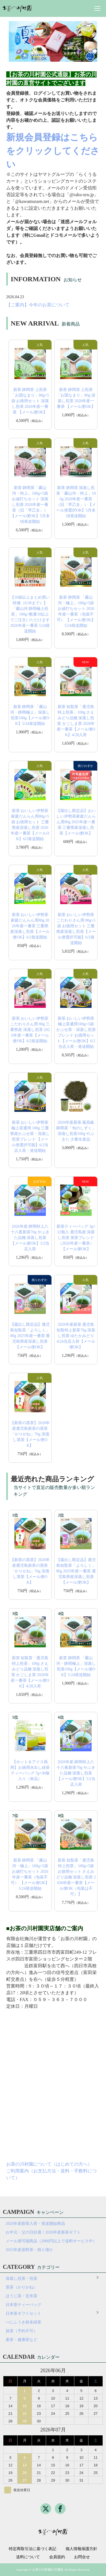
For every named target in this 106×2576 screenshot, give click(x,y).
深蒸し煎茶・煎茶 (21, 2278)
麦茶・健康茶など (21, 2340)
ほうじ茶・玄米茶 (21, 2296)
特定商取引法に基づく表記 (32, 2549)
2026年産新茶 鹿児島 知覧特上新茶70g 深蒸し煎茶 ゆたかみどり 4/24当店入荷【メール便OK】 (76, 1335)
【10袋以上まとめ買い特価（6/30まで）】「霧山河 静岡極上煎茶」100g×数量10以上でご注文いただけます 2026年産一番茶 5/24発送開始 (30, 614)
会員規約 (57, 2557)
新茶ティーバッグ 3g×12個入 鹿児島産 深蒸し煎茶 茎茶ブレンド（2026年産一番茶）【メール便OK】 (76, 1237)
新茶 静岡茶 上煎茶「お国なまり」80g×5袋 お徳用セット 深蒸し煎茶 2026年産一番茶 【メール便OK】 (30, 401)
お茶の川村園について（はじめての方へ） (49, 2164)
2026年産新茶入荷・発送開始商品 (35, 2223)
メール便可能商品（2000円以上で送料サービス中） (51, 2241)
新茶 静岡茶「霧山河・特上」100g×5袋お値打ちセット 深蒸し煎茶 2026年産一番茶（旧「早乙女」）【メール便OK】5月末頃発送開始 (30, 505)
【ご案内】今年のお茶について (38, 304)
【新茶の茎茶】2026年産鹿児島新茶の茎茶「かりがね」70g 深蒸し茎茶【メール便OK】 (30, 1434)
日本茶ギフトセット (23, 2313)
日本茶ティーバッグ (23, 2305)
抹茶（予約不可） (21, 2331)
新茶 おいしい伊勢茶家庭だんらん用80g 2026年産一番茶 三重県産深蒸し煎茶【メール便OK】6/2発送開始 (30, 926)
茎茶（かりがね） (21, 2287)
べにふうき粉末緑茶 (23, 2322)
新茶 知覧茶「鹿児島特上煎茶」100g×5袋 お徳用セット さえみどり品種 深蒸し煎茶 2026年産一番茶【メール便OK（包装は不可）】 (76, 1877)
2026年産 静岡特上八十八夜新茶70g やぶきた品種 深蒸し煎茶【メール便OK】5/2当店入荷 (30, 1237)
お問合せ (82, 2557)
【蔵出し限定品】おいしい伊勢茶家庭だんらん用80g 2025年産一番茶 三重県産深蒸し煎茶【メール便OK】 (76, 822)
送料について (28, 2557)
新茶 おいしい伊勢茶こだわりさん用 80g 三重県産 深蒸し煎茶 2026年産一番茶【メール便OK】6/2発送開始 (30, 1029)
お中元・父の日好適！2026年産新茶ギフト (43, 2232)
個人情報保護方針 (81, 2549)
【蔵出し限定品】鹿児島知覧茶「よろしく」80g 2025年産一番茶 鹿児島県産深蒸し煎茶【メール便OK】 (30, 1335)
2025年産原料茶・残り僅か (29, 2250)
